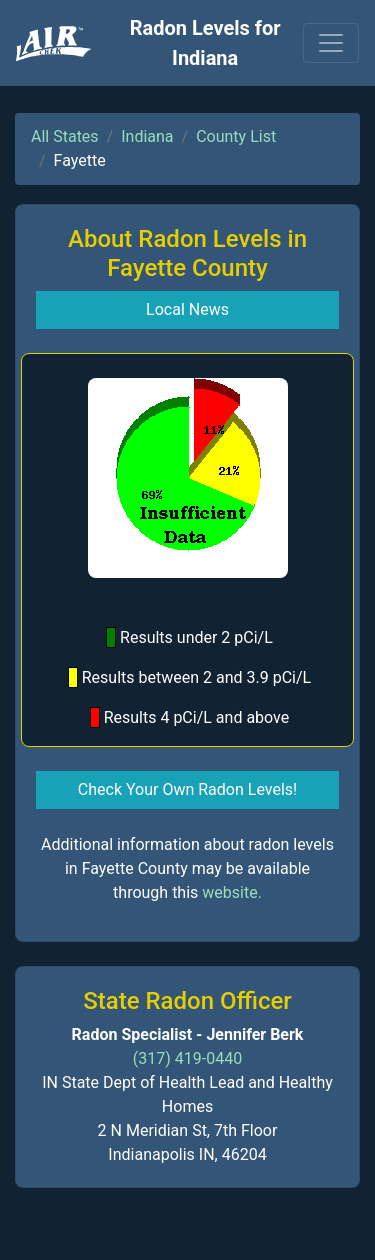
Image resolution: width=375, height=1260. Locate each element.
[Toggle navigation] (331, 43)
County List (236, 136)
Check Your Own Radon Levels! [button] (187, 789)
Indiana (147, 136)
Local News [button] (187, 309)
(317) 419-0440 (187, 1058)
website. (232, 892)
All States (65, 136)
